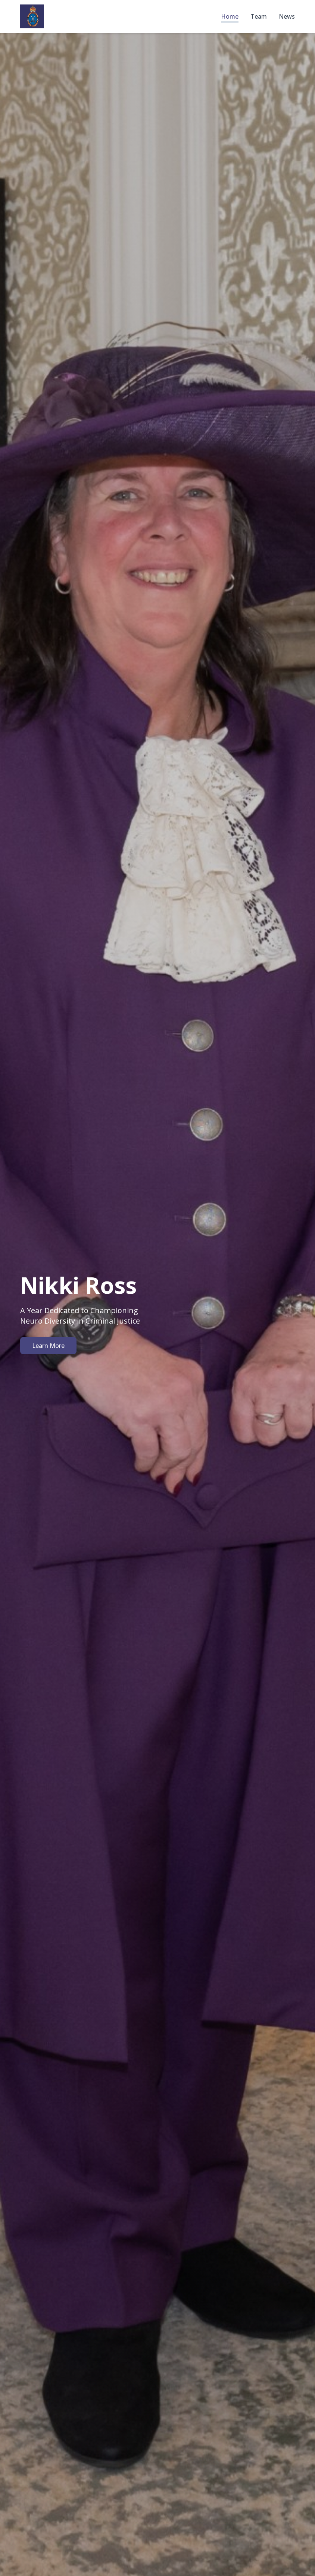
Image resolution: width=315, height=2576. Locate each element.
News (287, 16)
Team (258, 16)
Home (229, 16)
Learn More (48, 1346)
